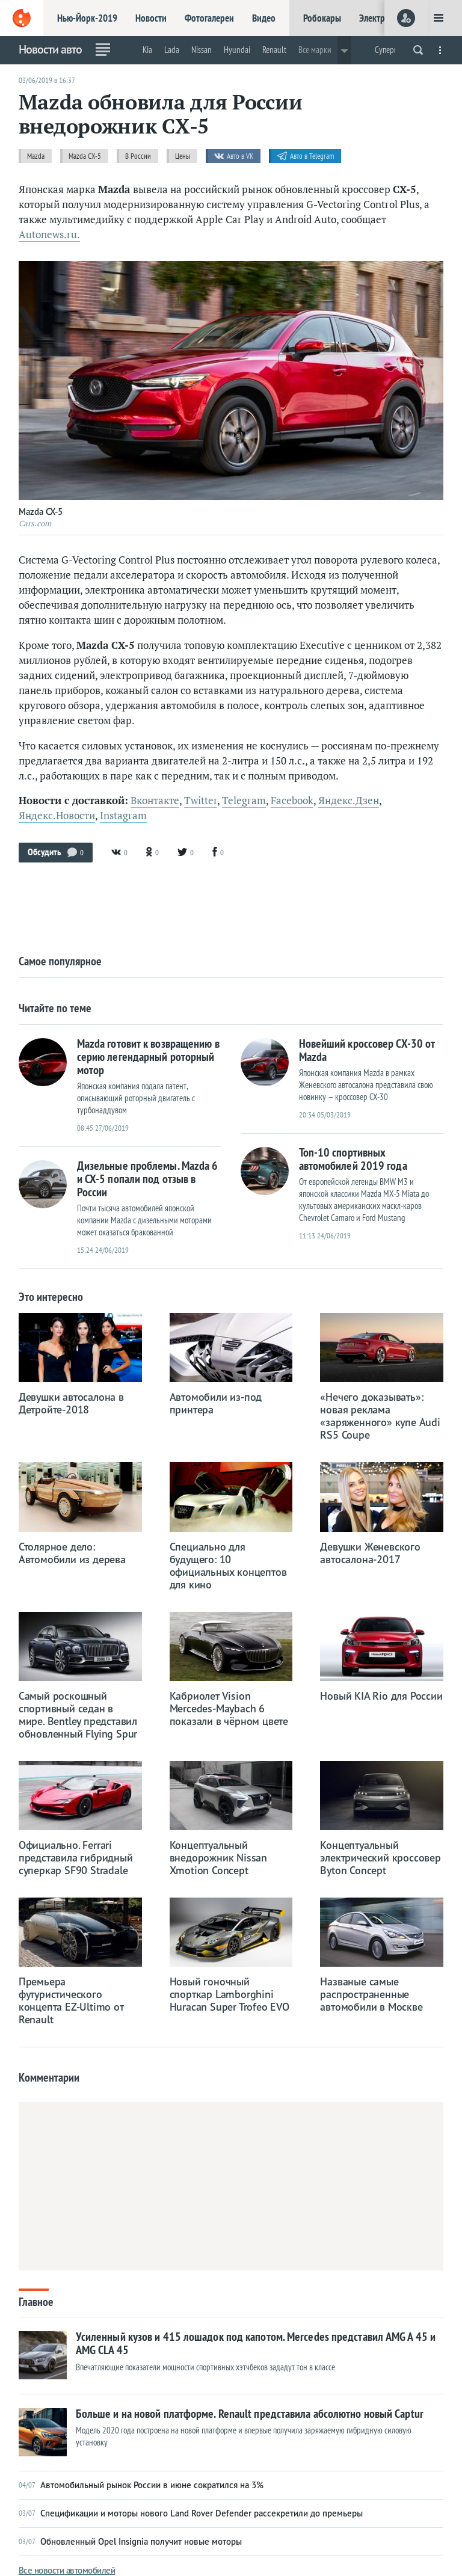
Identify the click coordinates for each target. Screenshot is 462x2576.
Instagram (123, 815)
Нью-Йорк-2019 (87, 18)
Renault (274, 49)
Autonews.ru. (49, 234)
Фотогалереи (209, 18)
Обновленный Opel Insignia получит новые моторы (130, 2542)
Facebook (292, 800)
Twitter (200, 800)
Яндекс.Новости (57, 815)
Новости (151, 18)
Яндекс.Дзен (348, 800)
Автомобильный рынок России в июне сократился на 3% (141, 2485)
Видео (264, 18)
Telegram (244, 800)
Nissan (201, 49)
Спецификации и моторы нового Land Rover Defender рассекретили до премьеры (191, 2513)
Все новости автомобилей (67, 2570)
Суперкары (392, 49)
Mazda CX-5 (85, 156)
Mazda (36, 156)
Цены (182, 156)
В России (138, 156)
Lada (171, 49)
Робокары (322, 18)
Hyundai (237, 49)
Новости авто (50, 49)
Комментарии (49, 2077)
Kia (147, 49)
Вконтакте (155, 800)
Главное (36, 2301)
